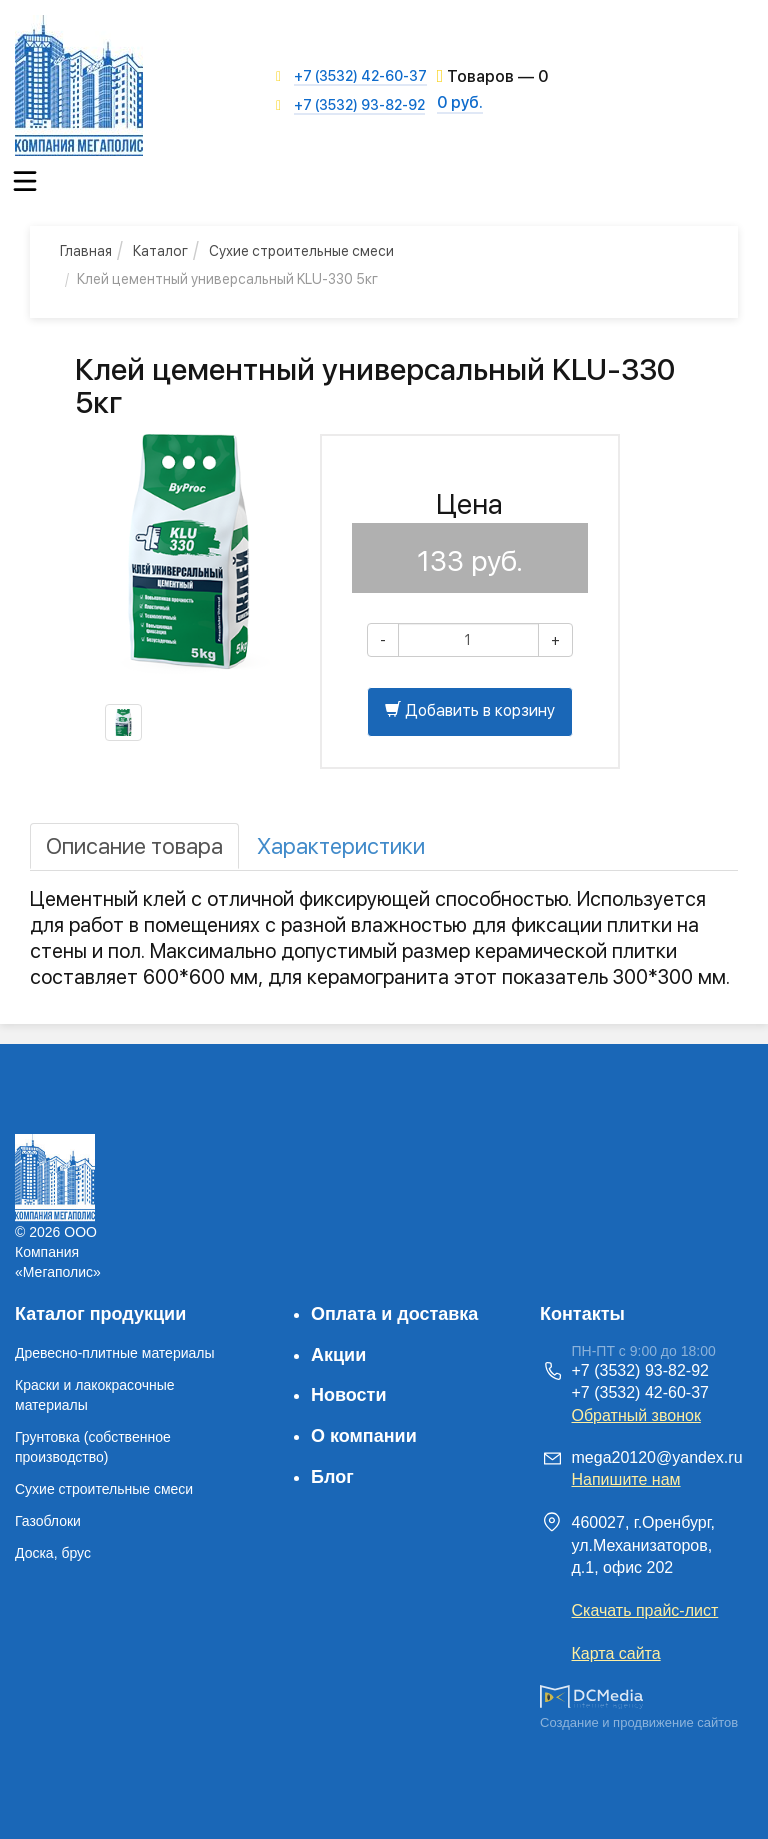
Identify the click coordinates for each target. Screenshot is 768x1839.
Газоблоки (48, 1521)
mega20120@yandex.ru (657, 1457)
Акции (338, 1355)
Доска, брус (53, 1553)
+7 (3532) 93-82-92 (359, 105)
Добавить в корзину (470, 710)
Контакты (582, 1314)
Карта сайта (616, 1653)
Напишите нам (626, 1479)
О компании (364, 1436)
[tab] (134, 846)
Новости (348, 1395)
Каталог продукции (100, 1314)
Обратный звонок (636, 1415)
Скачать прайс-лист (645, 1610)
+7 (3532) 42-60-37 (360, 76)
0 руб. (460, 102)
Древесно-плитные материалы (115, 1353)
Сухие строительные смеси (104, 1489)
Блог (332, 1477)
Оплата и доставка (394, 1314)
